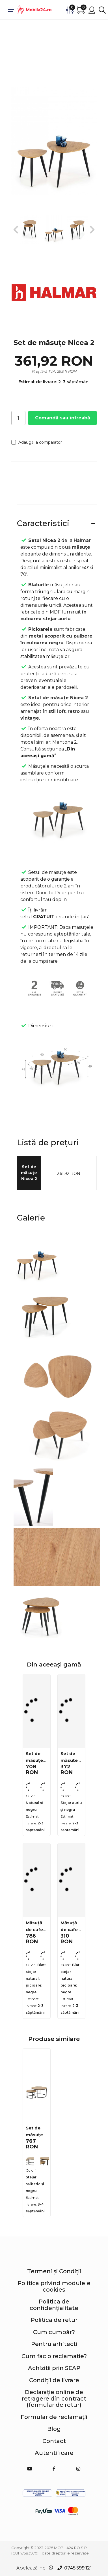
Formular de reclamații (54, 2417)
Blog (54, 2428)
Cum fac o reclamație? (54, 2356)
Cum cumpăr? (54, 2332)
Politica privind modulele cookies (54, 2286)
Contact (54, 2441)
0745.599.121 (78, 2568)
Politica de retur (54, 2320)
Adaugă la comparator (36, 442)
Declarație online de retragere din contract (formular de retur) (54, 2398)
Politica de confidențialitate (54, 2304)
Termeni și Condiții (54, 2271)
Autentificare (54, 2453)
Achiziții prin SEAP (54, 2368)
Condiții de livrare (54, 2380)
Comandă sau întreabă (62, 418)
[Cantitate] (18, 418)
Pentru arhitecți (54, 2344)
